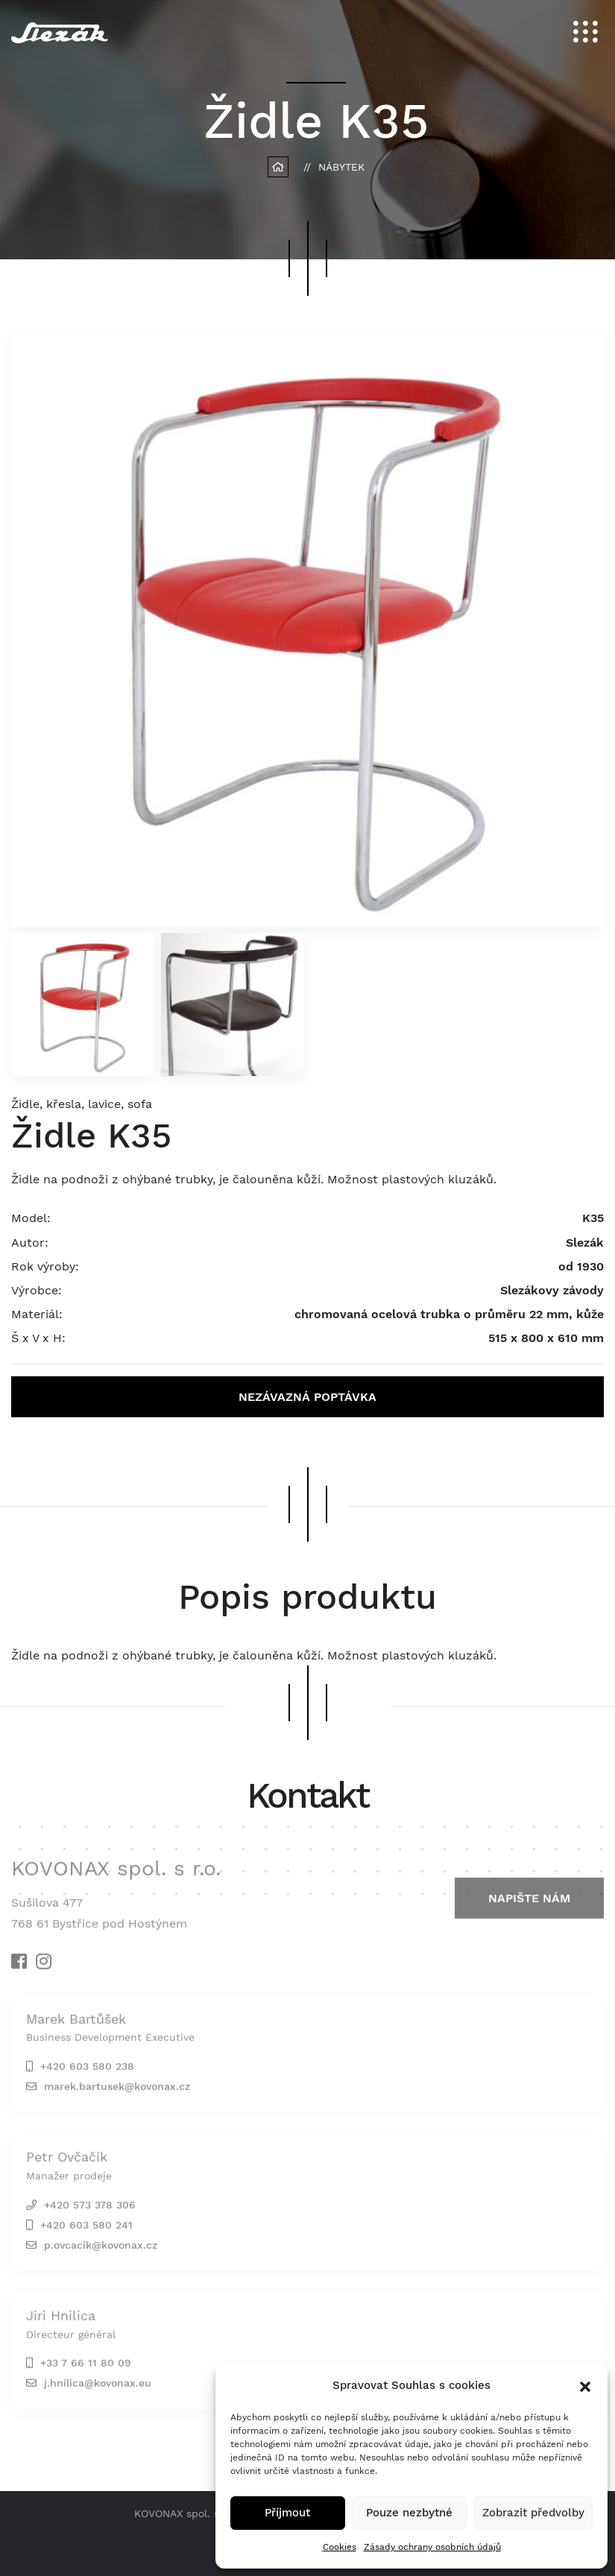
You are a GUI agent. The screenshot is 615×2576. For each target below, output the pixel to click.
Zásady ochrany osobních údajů (432, 2547)
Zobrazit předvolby (533, 2512)
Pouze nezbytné (409, 2512)
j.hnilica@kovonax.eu (97, 2387)
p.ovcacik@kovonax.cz (100, 2248)
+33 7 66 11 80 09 (85, 2367)
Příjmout (287, 2512)
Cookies (339, 2547)
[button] (585, 2385)
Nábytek (341, 167)
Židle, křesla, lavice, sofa (81, 1104)
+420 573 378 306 (90, 2208)
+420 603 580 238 (87, 2070)
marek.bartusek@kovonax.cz (117, 2090)
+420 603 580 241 (86, 2228)
